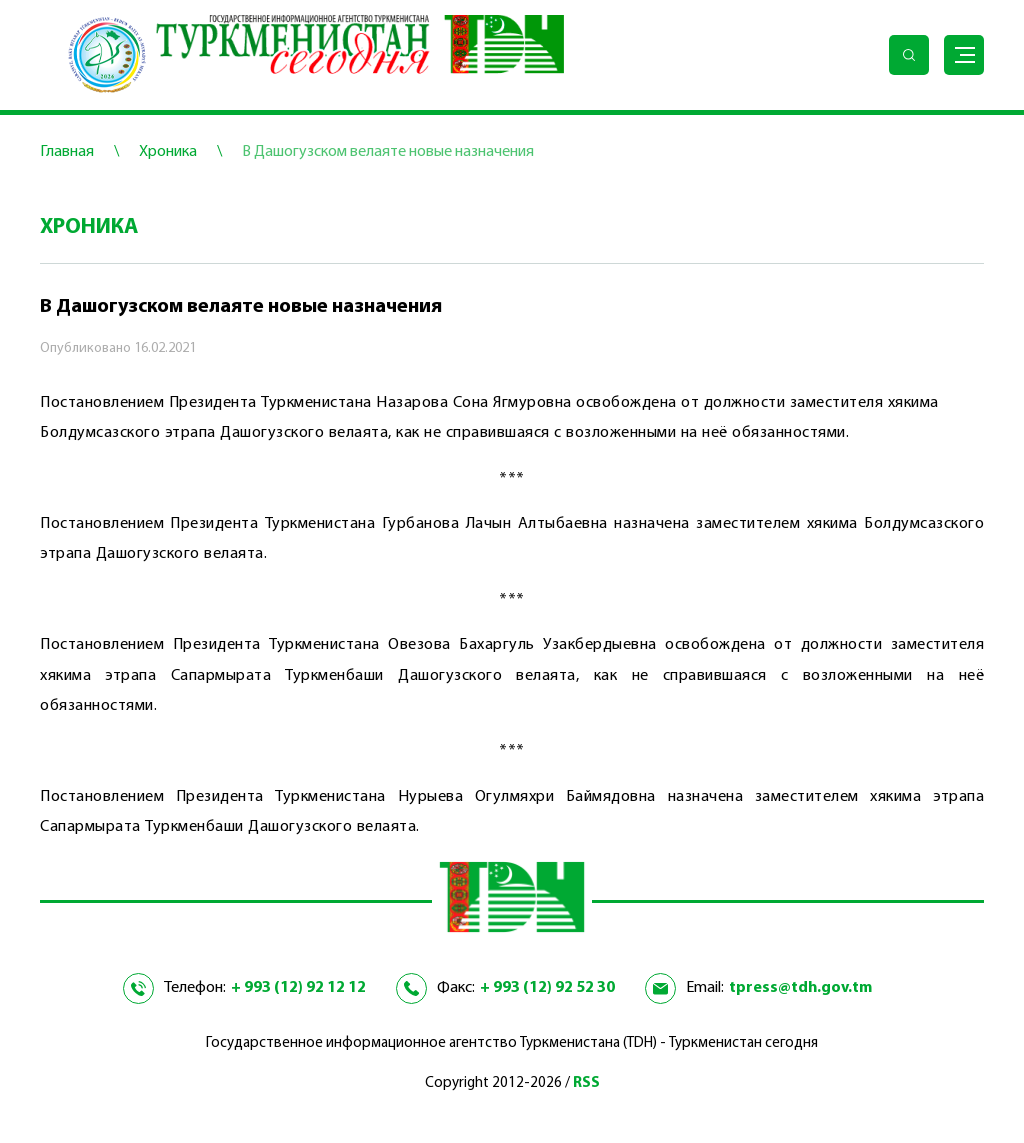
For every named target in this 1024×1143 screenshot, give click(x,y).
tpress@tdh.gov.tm (800, 988)
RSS (586, 1083)
